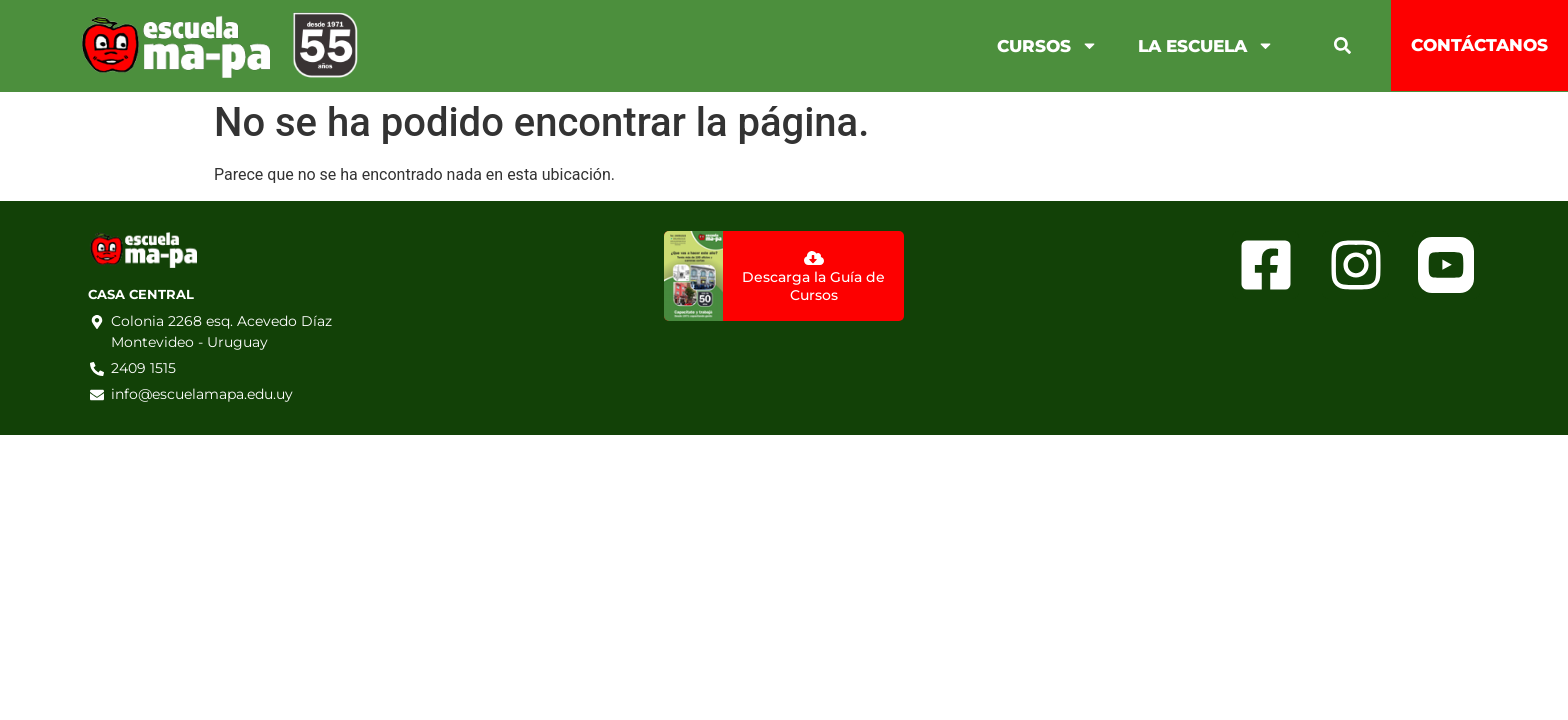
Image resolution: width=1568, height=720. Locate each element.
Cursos (1047, 45)
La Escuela (1206, 45)
